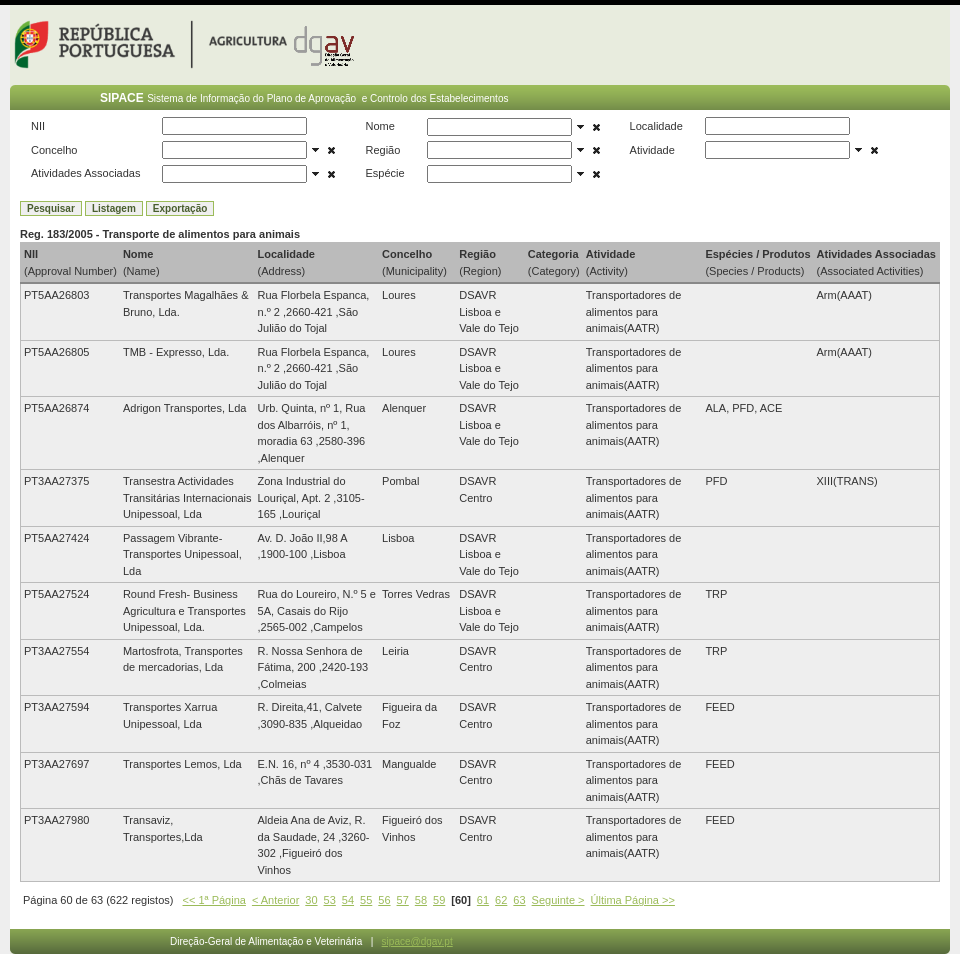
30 (311, 900)
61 (483, 900)
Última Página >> (633, 900)
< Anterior (275, 900)
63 (519, 900)
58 (421, 900)
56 (384, 900)
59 (439, 900)
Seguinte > (558, 900)
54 (348, 900)
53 (330, 900)
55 (366, 900)
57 (403, 900)
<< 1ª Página (214, 900)
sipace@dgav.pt (417, 941)
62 (501, 900)
